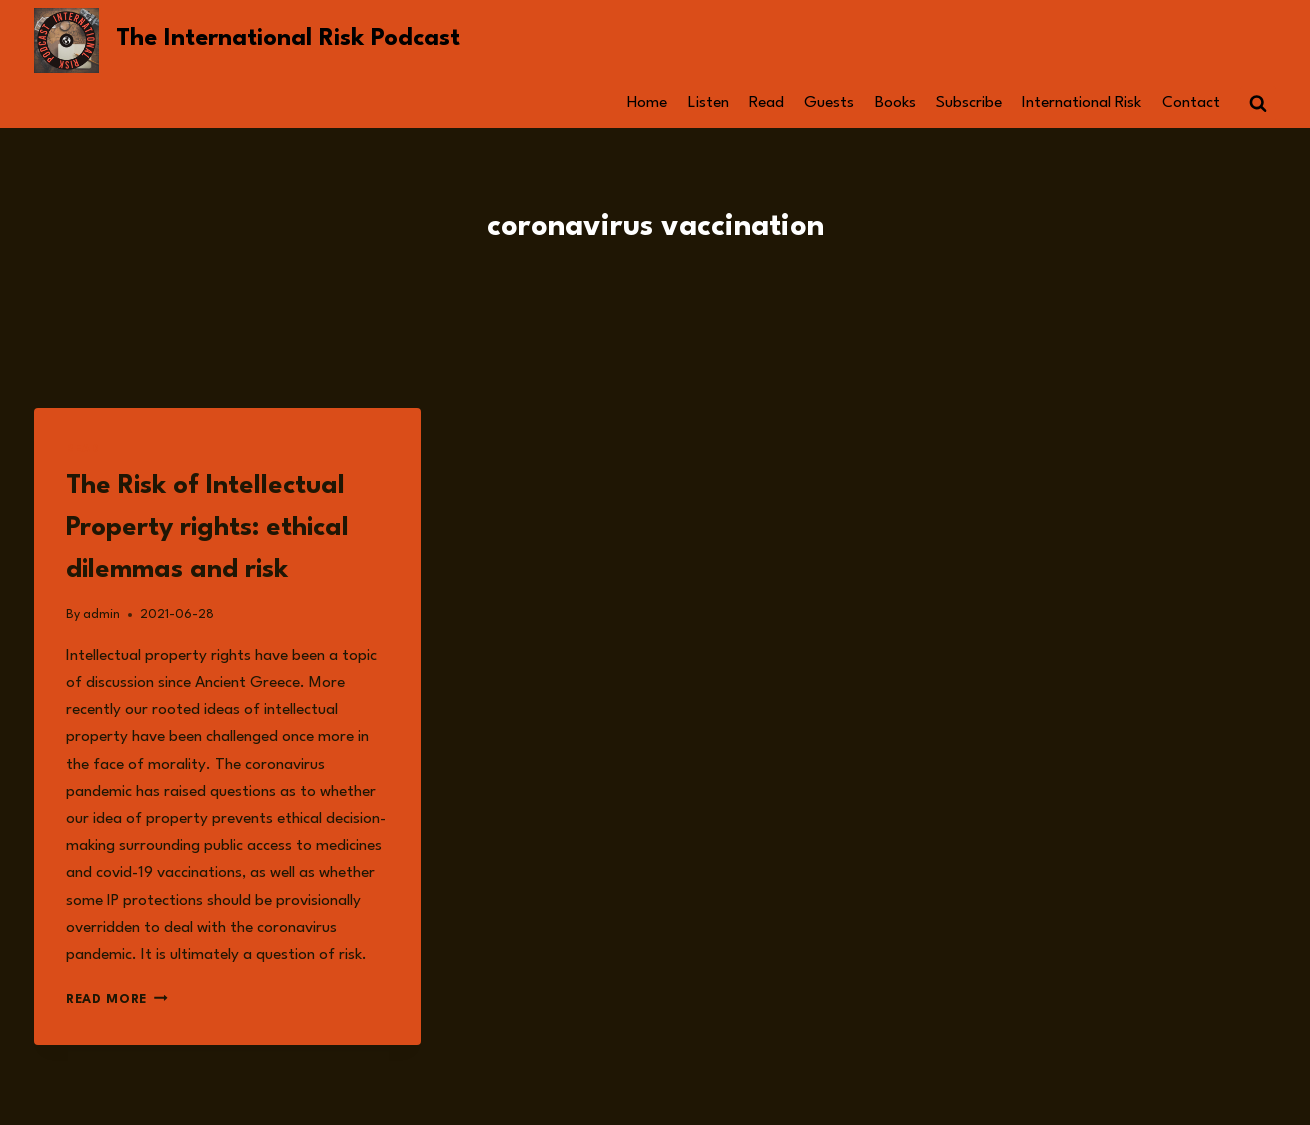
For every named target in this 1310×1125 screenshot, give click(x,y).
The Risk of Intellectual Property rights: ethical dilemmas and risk (207, 528)
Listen (708, 103)
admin (101, 614)
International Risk (1081, 103)
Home (647, 103)
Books (895, 103)
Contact (1191, 103)
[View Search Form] (1258, 104)
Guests (829, 103)
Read (766, 103)
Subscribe (969, 103)
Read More (117, 999)
